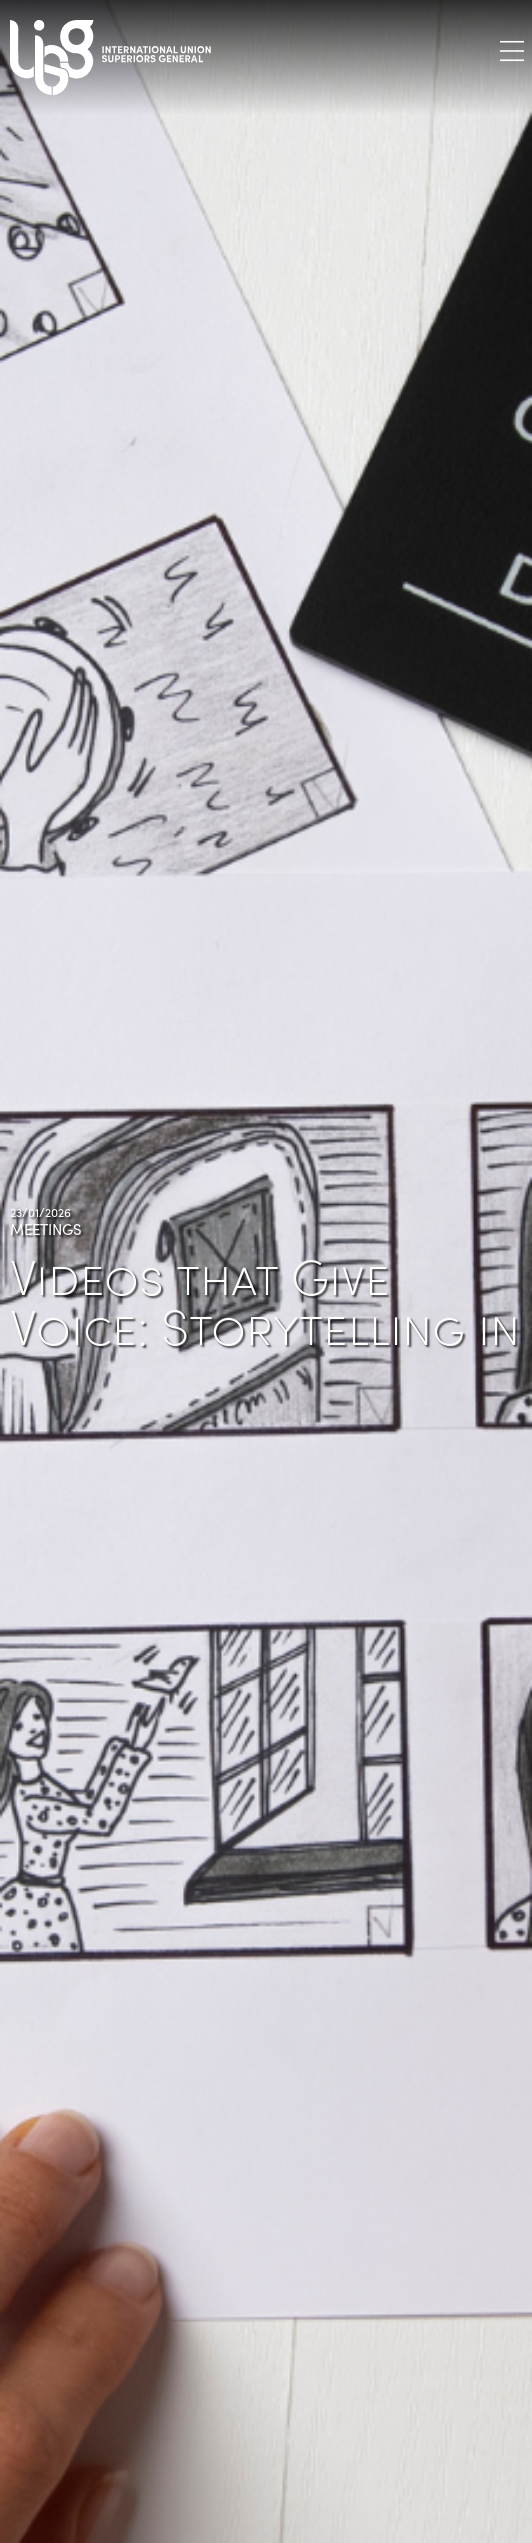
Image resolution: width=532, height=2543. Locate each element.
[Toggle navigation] (512, 50)
